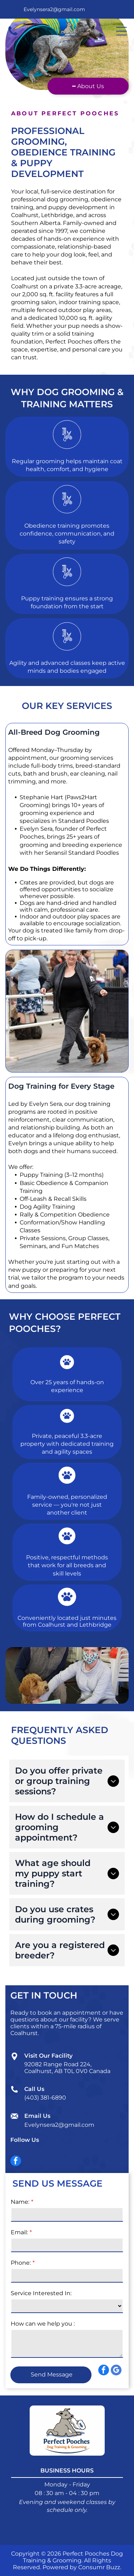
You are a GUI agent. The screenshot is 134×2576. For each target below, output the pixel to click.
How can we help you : (43, 2323)
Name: (20, 2201)
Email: (19, 2232)
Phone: (21, 2262)
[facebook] (15, 2161)
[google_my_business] (116, 2562)
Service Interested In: (41, 2293)
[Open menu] (121, 31)
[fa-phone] (13, 35)
